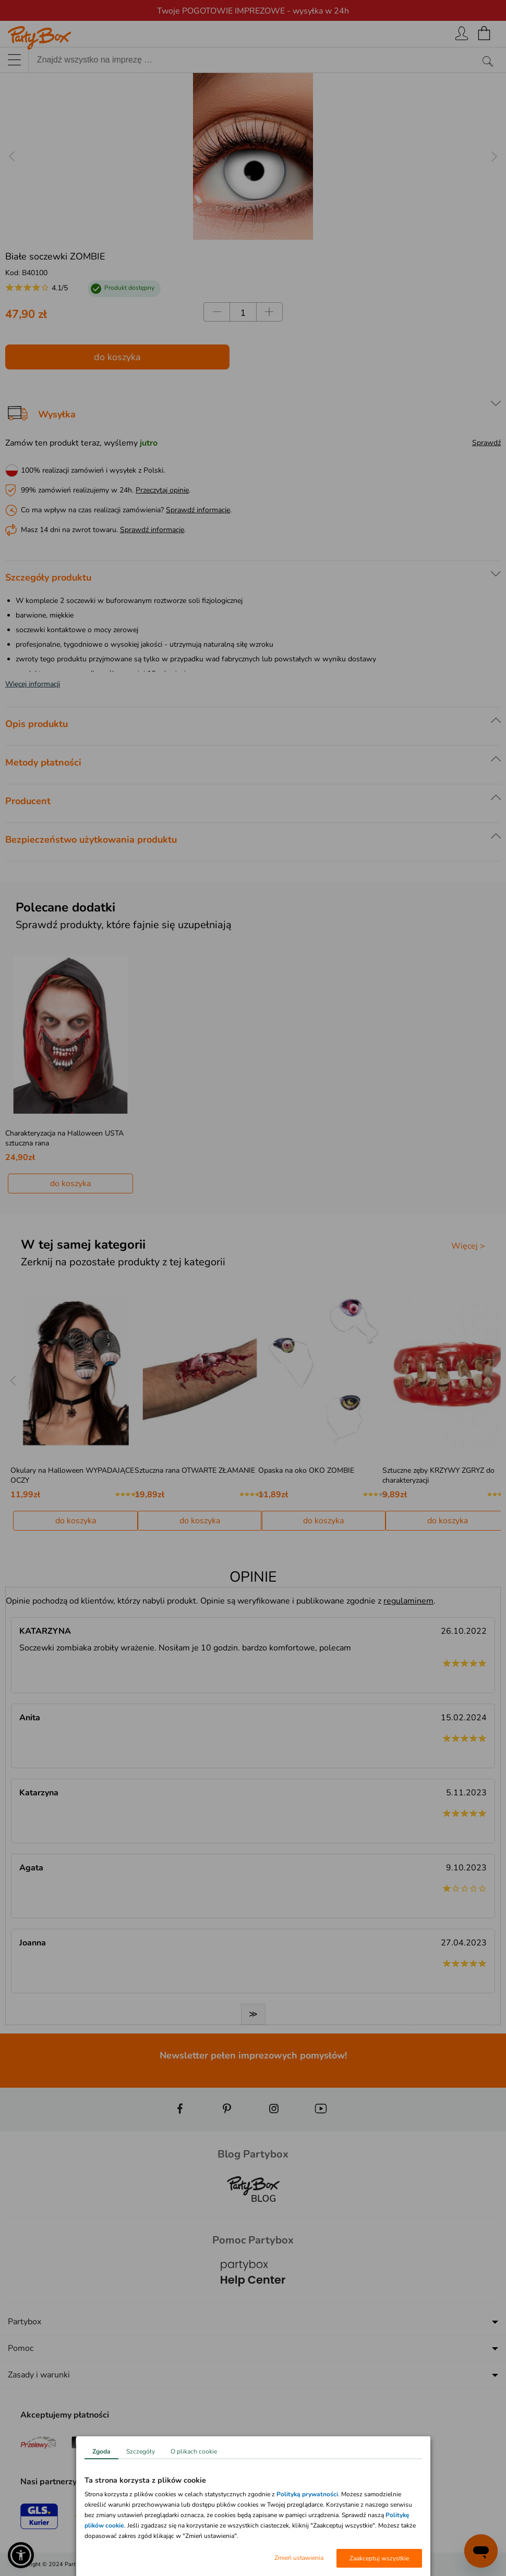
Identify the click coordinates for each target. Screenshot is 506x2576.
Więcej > (468, 1246)
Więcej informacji (32, 684)
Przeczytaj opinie (162, 490)
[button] (20, 2555)
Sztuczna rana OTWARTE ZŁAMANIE (195, 1470)
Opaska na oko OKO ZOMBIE (306, 1470)
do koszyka (117, 357)
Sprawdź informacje (198, 510)
